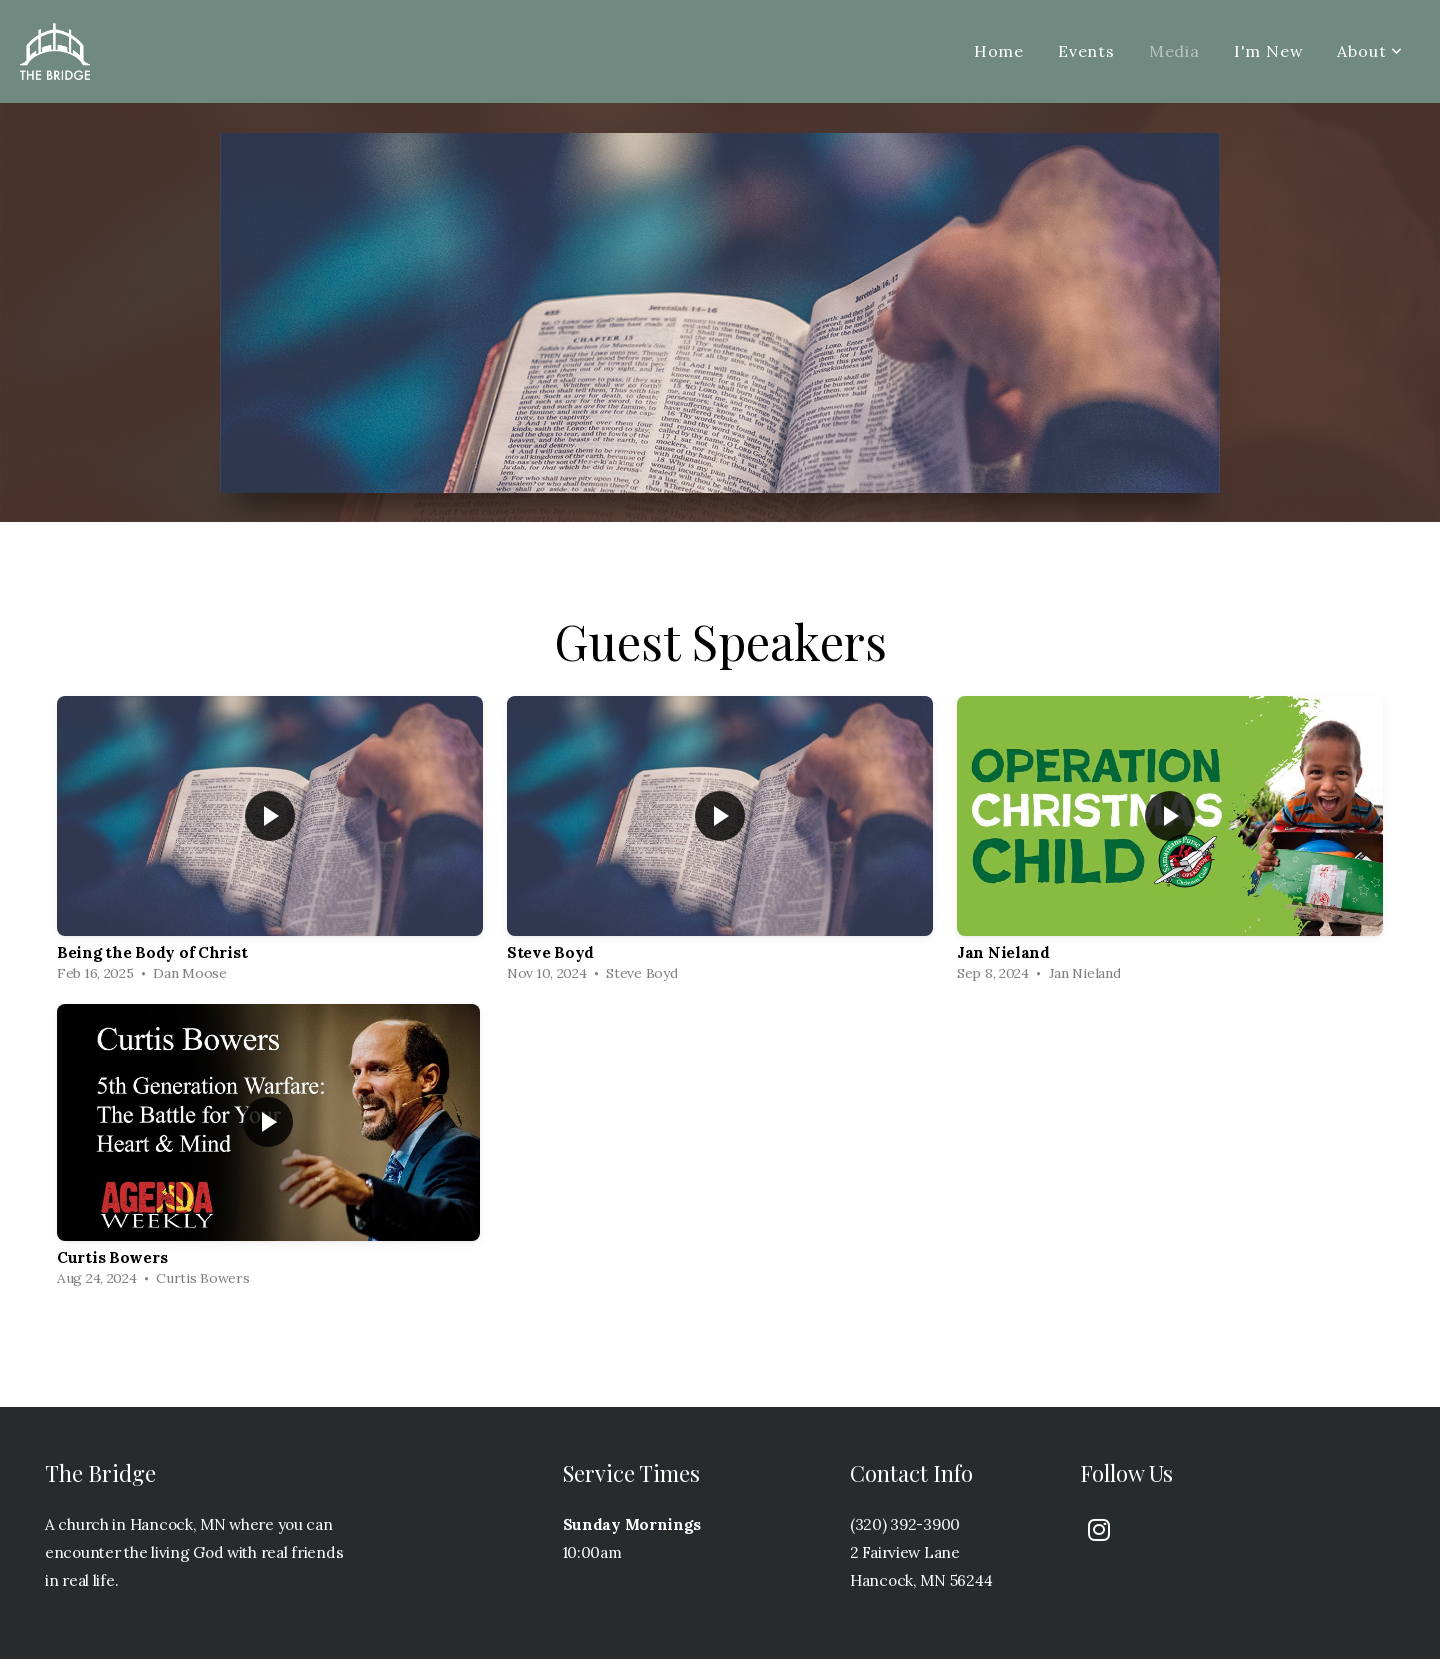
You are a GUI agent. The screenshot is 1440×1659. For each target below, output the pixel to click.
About (1370, 51)
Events (1086, 51)
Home (999, 51)
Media (1174, 51)
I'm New (1269, 51)
